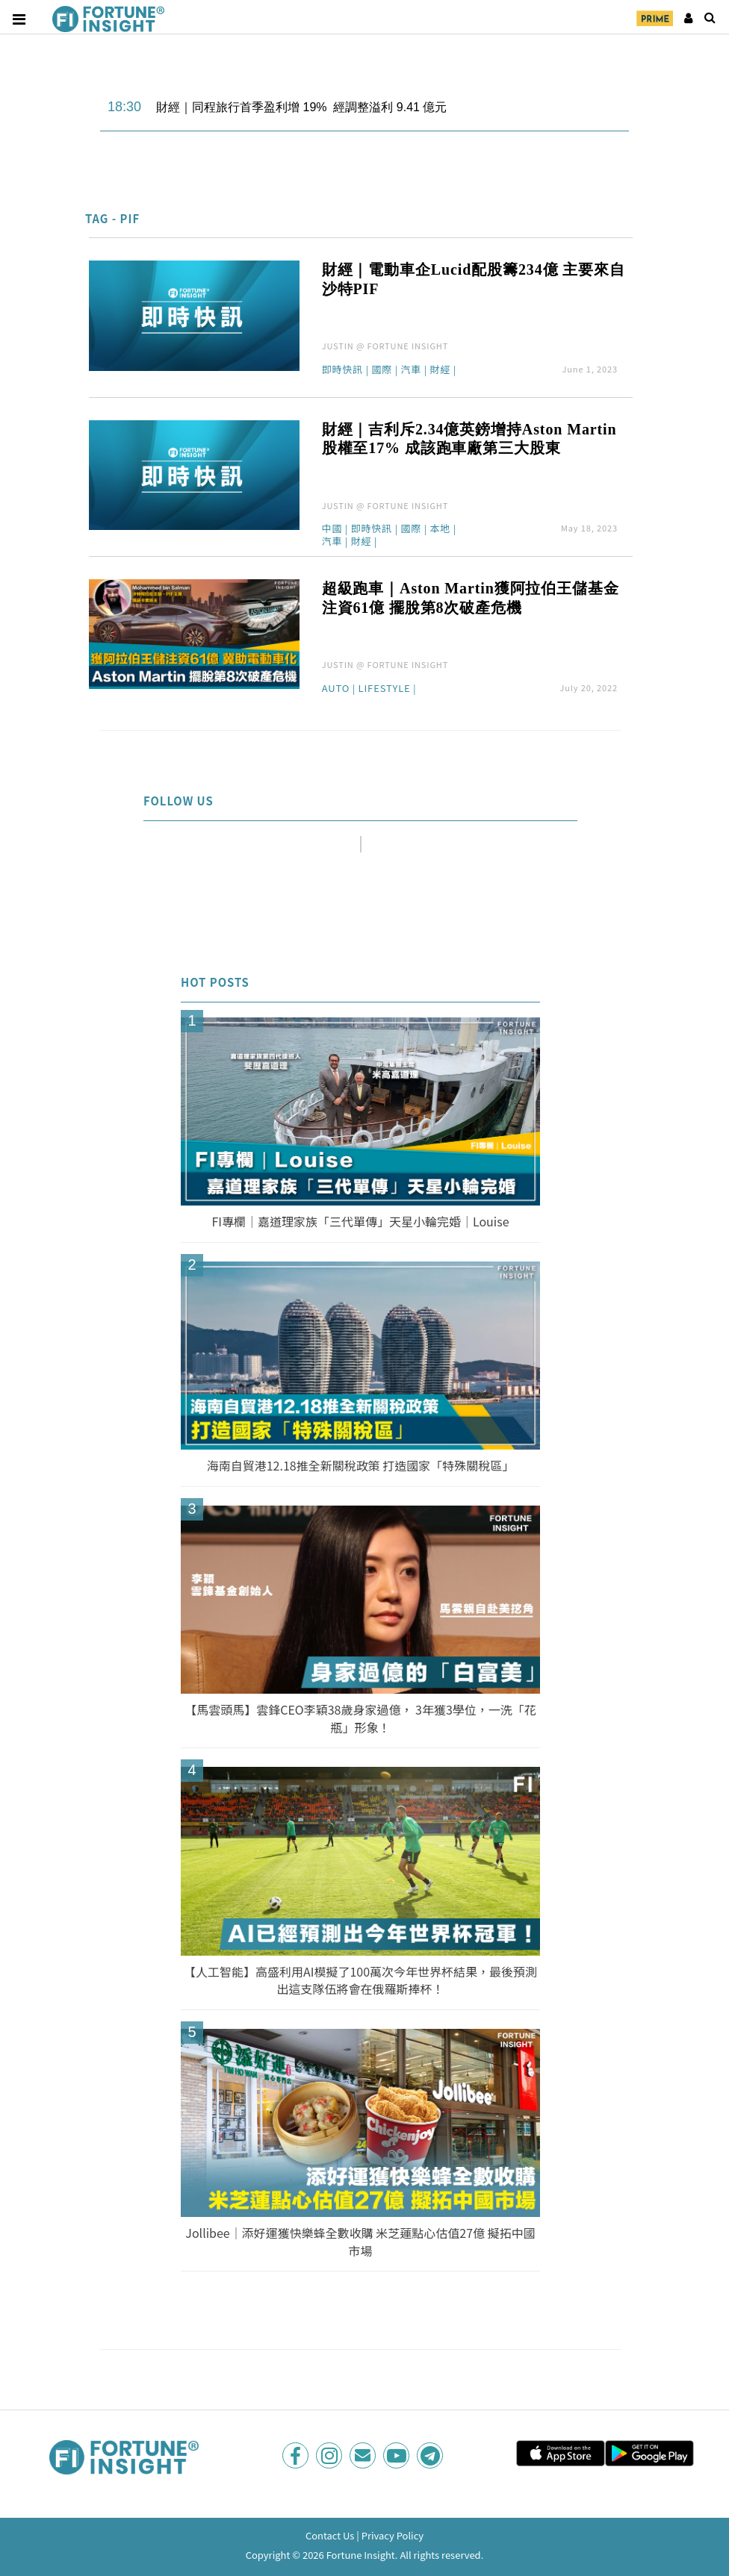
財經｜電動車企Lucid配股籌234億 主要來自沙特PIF (473, 279)
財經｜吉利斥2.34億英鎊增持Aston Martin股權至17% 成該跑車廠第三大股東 (469, 439)
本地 (439, 529)
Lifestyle (385, 689)
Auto (336, 689)
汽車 (410, 370)
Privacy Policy (393, 2535)
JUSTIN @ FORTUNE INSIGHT (385, 346)
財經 (439, 370)
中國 (332, 529)
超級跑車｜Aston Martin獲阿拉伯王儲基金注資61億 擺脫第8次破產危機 (470, 598)
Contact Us (330, 2535)
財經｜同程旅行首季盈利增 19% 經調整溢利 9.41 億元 (301, 107)
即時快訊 (342, 370)
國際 (381, 370)
